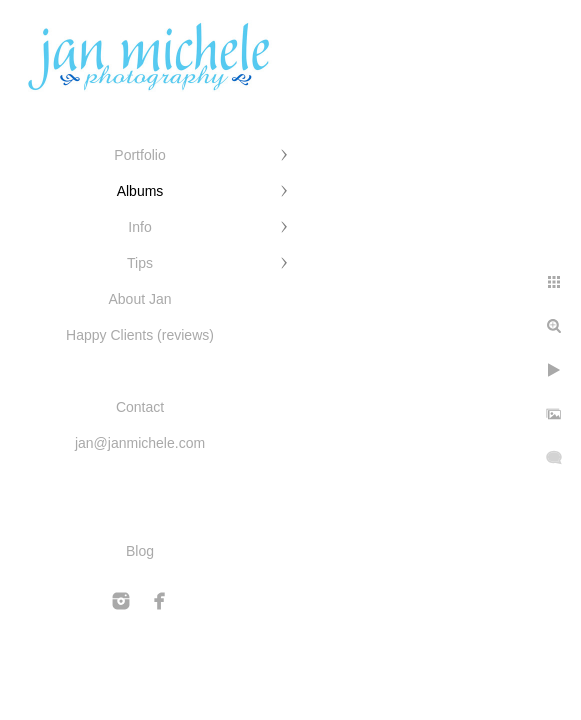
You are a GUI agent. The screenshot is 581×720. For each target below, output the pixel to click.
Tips (140, 263)
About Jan (139, 299)
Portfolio (139, 155)
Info (139, 227)
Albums (140, 191)
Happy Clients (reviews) (140, 335)
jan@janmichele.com (140, 443)
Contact (140, 407)
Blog (140, 551)
